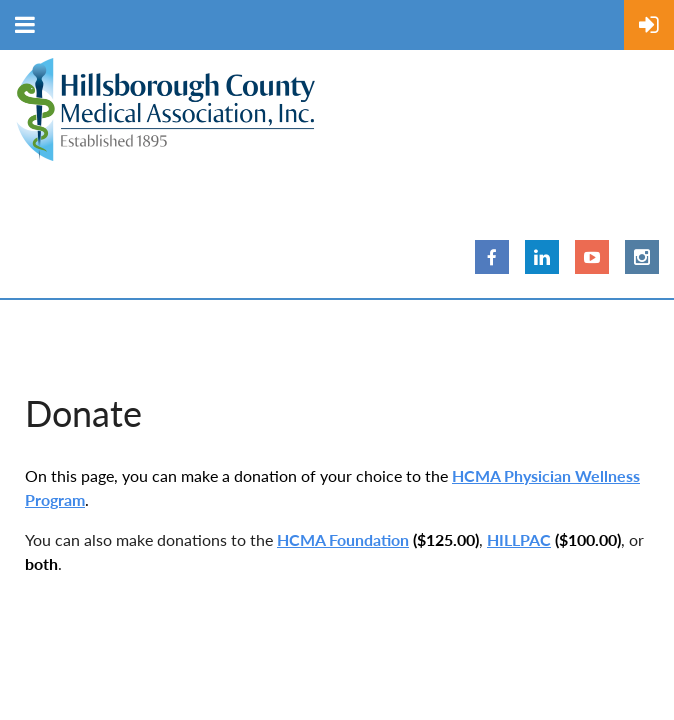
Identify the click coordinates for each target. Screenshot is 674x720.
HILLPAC (519, 539)
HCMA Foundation (343, 539)
